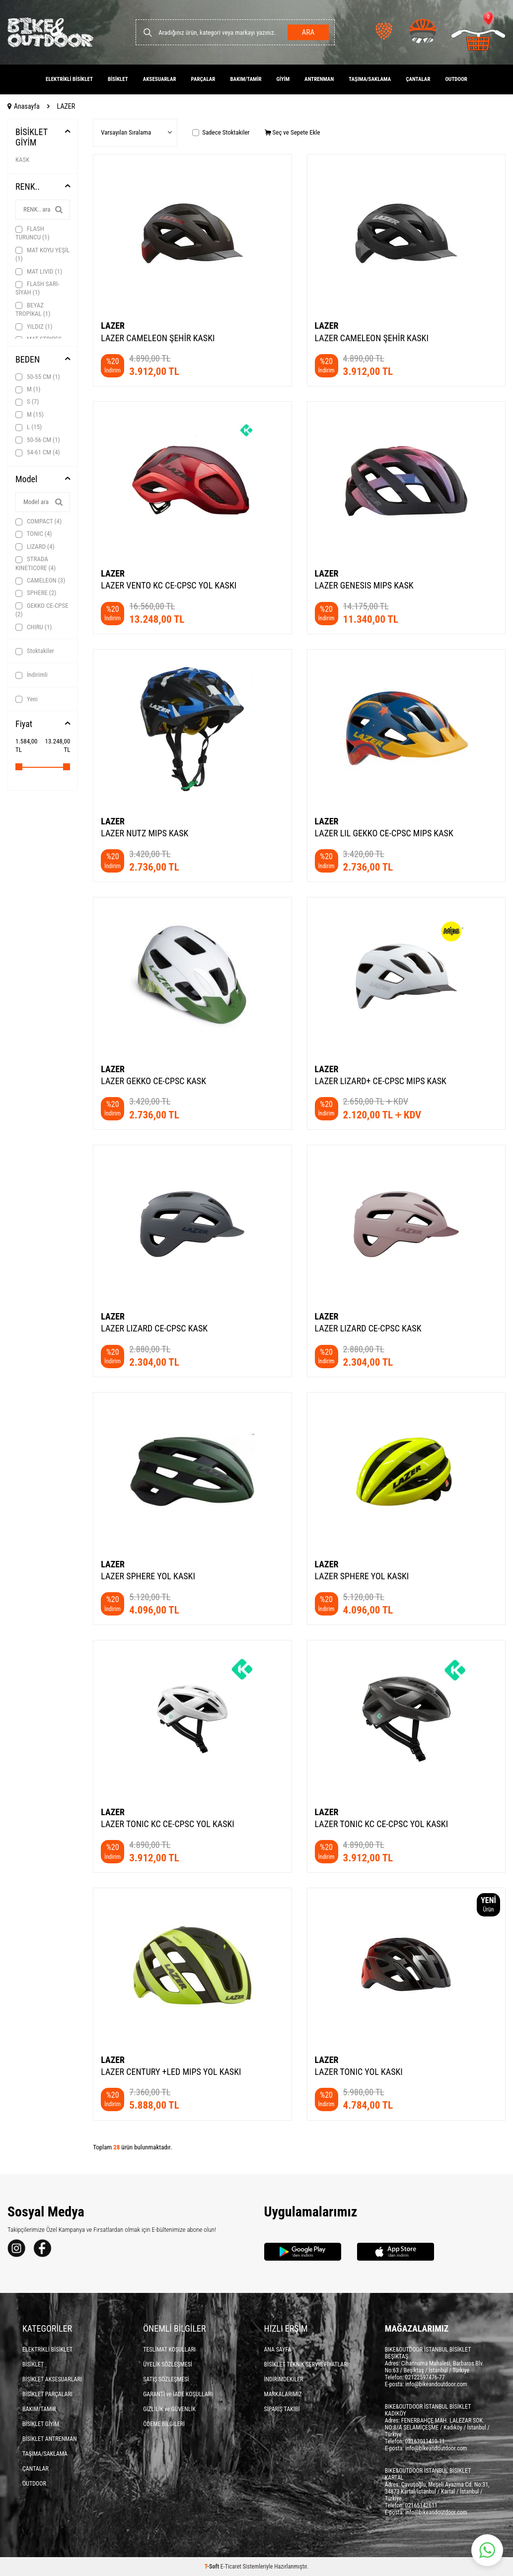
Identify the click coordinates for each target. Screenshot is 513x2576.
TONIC (33, 534)
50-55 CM (37, 377)
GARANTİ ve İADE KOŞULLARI (178, 2394)
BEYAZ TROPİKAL (32, 309)
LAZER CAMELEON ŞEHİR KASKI (158, 338)
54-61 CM (37, 452)
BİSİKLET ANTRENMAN (49, 2438)
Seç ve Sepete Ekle (292, 132)
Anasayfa (23, 106)
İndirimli (31, 675)
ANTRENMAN (319, 79)
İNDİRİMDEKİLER (283, 2379)
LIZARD (35, 547)
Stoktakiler (34, 651)
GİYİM (283, 79)
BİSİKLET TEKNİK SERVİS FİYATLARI (306, 2364)
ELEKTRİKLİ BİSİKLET (69, 79)
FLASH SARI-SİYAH (37, 288)
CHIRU (33, 627)
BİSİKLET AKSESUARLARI (52, 2379)
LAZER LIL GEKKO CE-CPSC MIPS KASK (384, 833)
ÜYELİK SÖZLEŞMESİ (167, 2364)
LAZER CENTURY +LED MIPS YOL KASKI (171, 2071)
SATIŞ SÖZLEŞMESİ (166, 2379)
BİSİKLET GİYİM (31, 137)
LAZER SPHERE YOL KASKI (148, 1576)
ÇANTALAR (418, 79)
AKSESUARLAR (159, 79)
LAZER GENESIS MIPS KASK (364, 585)
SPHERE (35, 593)
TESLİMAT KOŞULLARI (169, 2349)
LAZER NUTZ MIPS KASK (144, 833)
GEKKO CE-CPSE (42, 610)
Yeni (26, 699)
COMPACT (38, 521)
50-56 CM (37, 440)
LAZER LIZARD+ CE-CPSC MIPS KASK (380, 1081)
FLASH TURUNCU (32, 233)
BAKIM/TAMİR (245, 79)
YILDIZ (33, 327)
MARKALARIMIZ (283, 2394)
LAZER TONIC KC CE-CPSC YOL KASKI (167, 1824)
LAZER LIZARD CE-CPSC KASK (154, 1328)
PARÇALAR (203, 79)
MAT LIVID (38, 272)
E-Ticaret (230, 2566)
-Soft (212, 2566)
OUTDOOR (456, 79)
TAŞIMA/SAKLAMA (370, 79)
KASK (22, 159)
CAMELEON (40, 581)
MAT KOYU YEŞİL (42, 254)
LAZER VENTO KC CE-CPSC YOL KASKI (168, 585)
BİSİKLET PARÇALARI (47, 2394)
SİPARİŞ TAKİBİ (282, 2409)
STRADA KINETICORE (35, 563)
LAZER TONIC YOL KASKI (359, 2071)
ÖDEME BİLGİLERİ (164, 2424)
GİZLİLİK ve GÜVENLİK (169, 2409)
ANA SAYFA (278, 2349)
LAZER (113, 325)
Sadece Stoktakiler (220, 132)
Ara (307, 32)
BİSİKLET (118, 79)
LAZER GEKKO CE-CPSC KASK (153, 1081)
